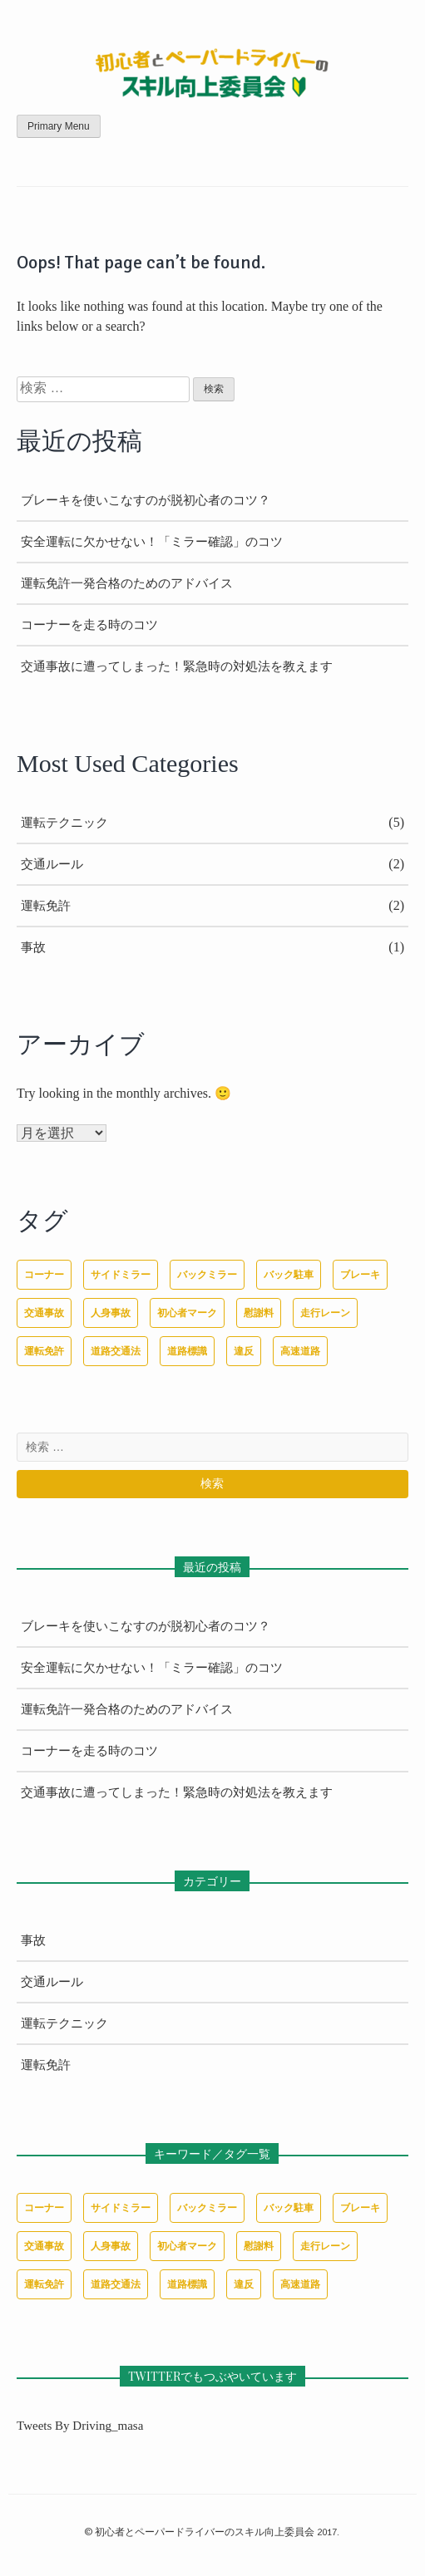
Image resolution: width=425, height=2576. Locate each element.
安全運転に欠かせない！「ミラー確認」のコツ (152, 541)
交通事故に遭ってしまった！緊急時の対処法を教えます (177, 666)
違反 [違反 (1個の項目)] (244, 1351)
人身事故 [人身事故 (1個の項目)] (111, 1313)
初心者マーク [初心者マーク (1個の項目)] (187, 1313)
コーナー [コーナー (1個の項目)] (44, 1275)
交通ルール (52, 864)
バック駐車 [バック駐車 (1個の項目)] (289, 1275)
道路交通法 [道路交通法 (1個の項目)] (116, 1351)
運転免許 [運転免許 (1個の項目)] (44, 1351)
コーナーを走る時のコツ (89, 625)
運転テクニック (64, 822)
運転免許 (46, 905)
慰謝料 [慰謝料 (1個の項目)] (259, 1313)
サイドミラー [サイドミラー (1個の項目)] (121, 1275)
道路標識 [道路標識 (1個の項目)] (187, 1351)
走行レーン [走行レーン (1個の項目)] (325, 1313)
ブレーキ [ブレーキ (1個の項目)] (360, 1275)
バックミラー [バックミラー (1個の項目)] (207, 1275)
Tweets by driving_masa (80, 2425)
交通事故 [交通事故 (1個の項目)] (44, 1313)
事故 (33, 947)
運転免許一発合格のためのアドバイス (127, 583)
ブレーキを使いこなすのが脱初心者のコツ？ (145, 500)
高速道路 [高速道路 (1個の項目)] (300, 1351)
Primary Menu (58, 126)
